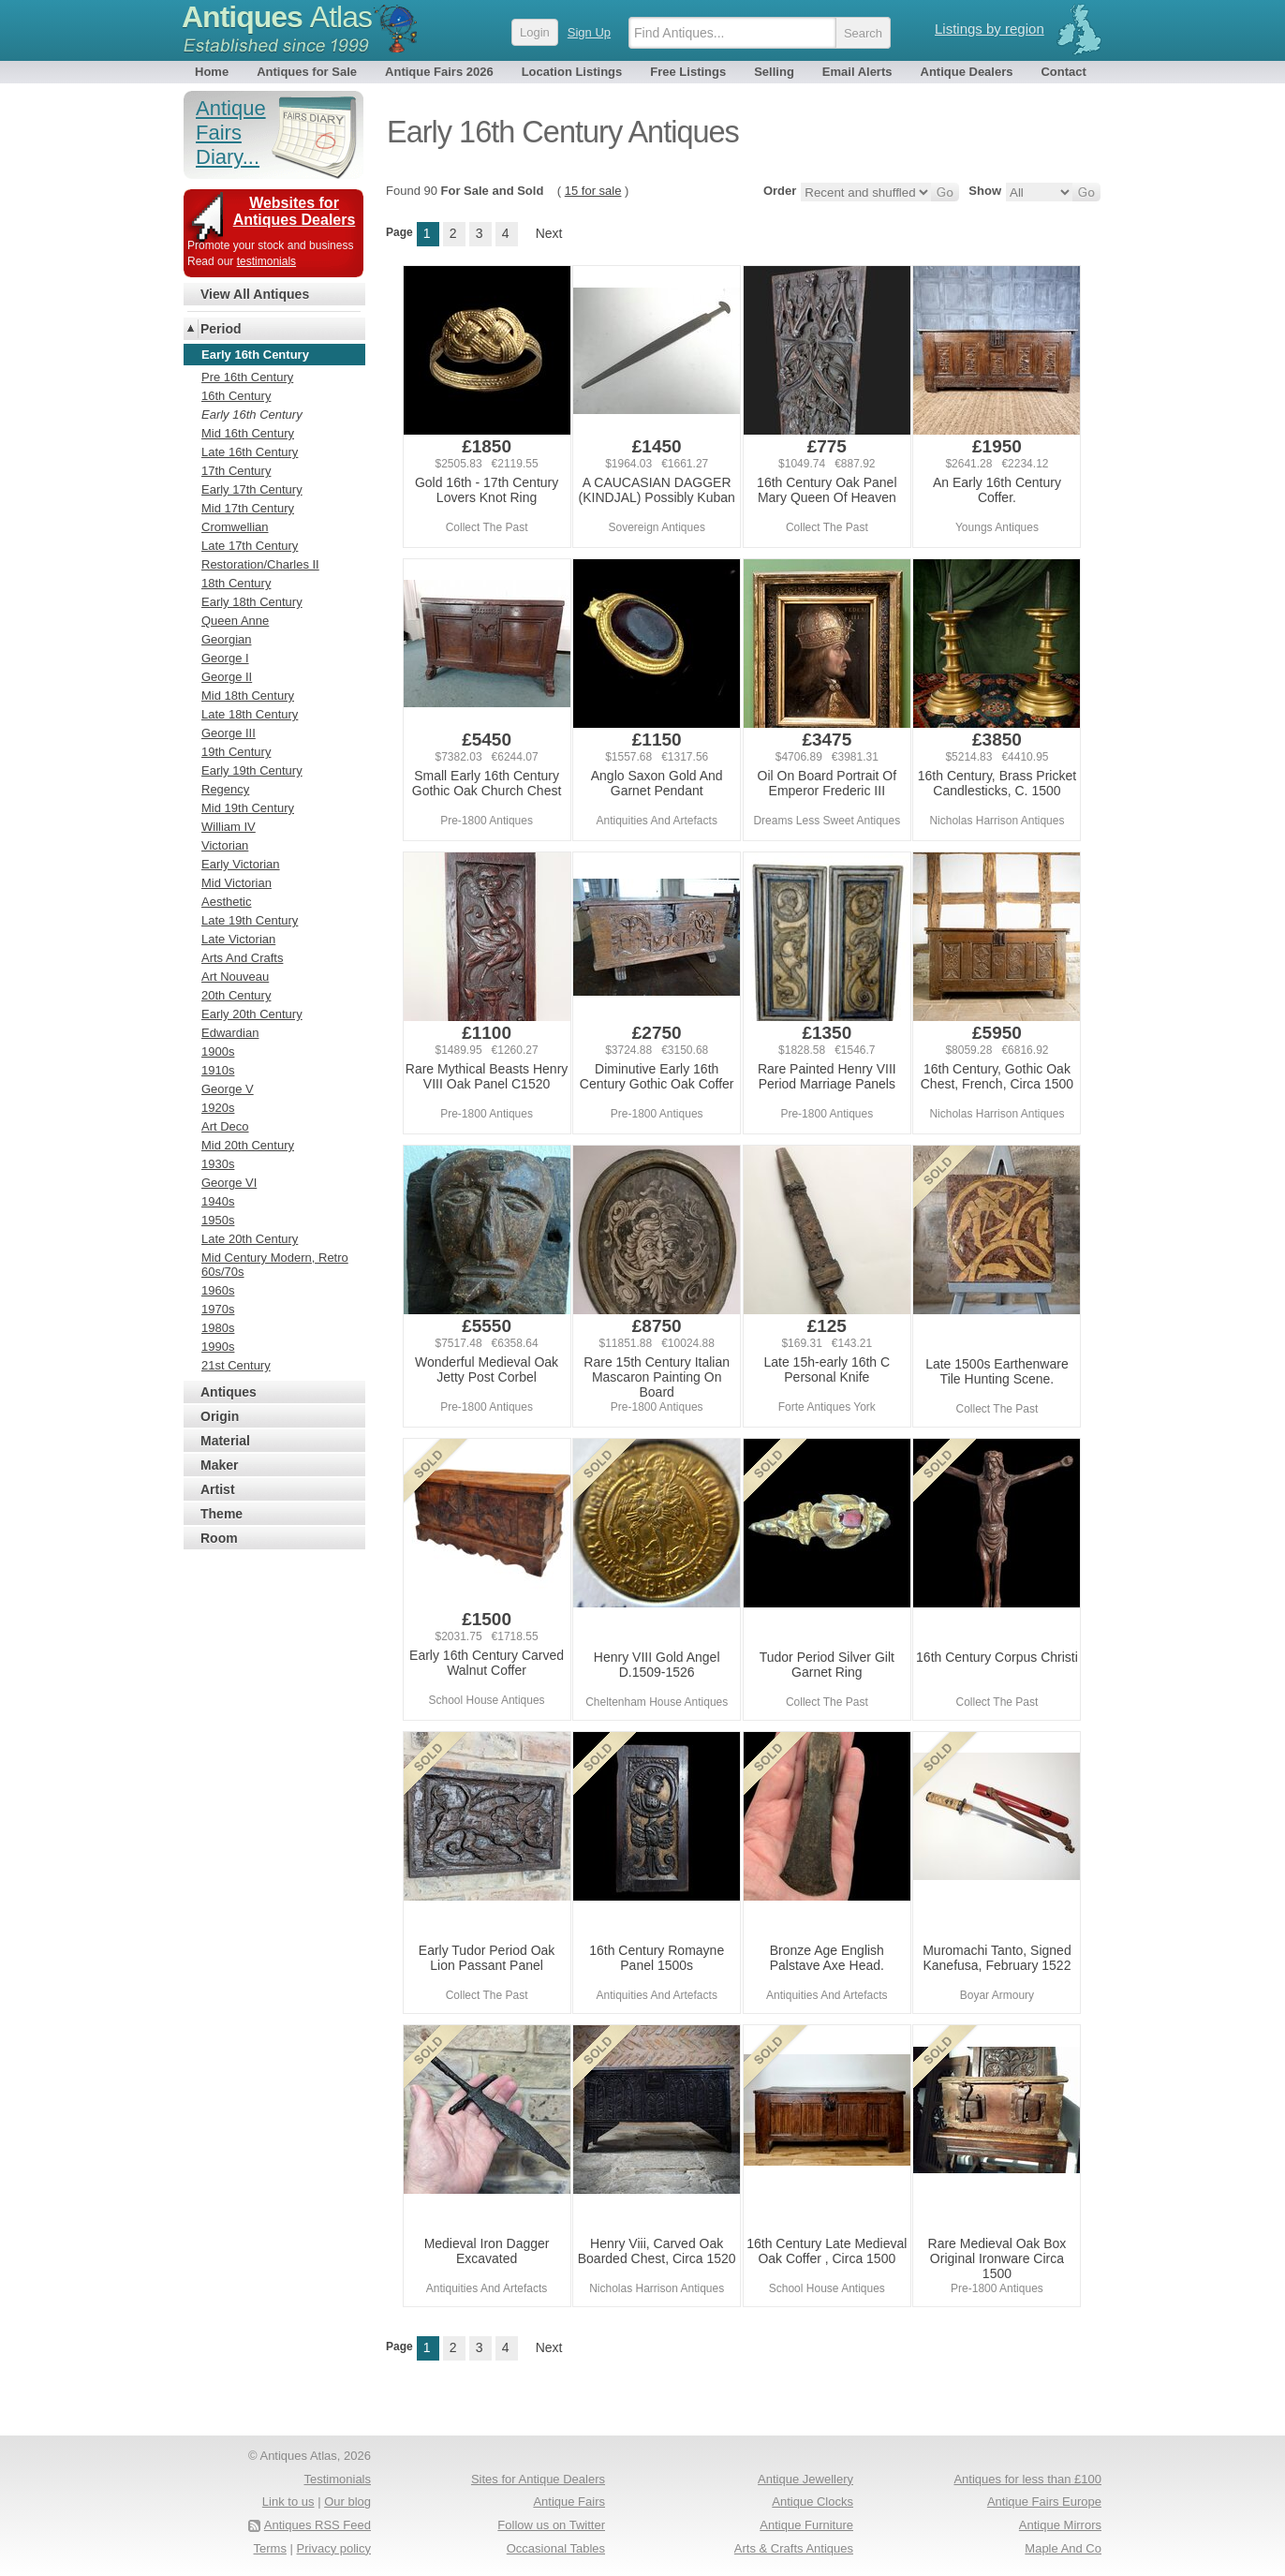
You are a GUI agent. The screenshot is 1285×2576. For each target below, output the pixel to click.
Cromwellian (235, 527)
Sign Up (589, 32)
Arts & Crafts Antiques (793, 2548)
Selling (774, 72)
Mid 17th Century (247, 508)
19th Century (236, 752)
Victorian (224, 845)
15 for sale (593, 191)
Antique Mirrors (1060, 2525)
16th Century (236, 396)
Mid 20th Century (247, 1145)
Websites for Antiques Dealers (294, 211)
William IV (228, 827)
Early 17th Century (252, 489)
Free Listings (688, 72)
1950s (217, 1220)
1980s (217, 1328)
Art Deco (225, 1126)
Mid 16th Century (247, 433)
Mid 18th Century (247, 695)
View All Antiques (254, 294)
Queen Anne (235, 621)
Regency (225, 789)
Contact (1063, 72)
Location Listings (572, 72)
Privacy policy (334, 2548)
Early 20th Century (252, 1014)
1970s (217, 1309)
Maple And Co (1063, 2548)
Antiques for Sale (307, 72)
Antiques (277, 17)
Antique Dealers (967, 72)
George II (226, 677)
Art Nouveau (235, 977)
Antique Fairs (569, 2502)
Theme (221, 1513)
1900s (217, 1051)
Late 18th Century (249, 714)
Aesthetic (226, 902)
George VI (229, 1183)
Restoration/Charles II (260, 564)
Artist (217, 1489)
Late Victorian (238, 939)
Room (219, 1538)
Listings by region (989, 29)
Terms (270, 2548)
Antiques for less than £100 (1027, 2479)
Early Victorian (240, 864)
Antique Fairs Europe (1044, 2502)
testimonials (266, 261)
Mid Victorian (236, 883)
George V (227, 1089)
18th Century (236, 583)
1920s (217, 1108)
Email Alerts (857, 72)
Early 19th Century (252, 770)
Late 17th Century (249, 546)
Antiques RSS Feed (317, 2525)
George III (228, 733)
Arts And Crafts (242, 958)
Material (225, 1440)
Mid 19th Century (247, 808)
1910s (217, 1070)
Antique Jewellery (805, 2479)
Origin (219, 1416)
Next (549, 233)
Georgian (226, 639)
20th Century (236, 995)
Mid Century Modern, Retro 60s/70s (274, 1265)
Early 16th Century (252, 414)
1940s (217, 1201)
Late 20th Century (249, 1239)
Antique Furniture (806, 2525)
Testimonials (337, 2479)
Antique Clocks (812, 2502)
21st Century (236, 1365)
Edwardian (229, 1033)
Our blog (347, 2502)
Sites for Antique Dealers (538, 2479)
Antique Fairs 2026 (439, 72)
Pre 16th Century (247, 377)
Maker (219, 1465)
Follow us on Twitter (551, 2525)
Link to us (288, 2502)
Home (212, 72)
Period (221, 328)
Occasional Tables (556, 2548)
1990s (217, 1347)
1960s (217, 1290)
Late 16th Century (249, 452)
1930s (217, 1164)
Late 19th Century (249, 920)
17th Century (236, 471)
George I (225, 658)
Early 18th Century (252, 602)
